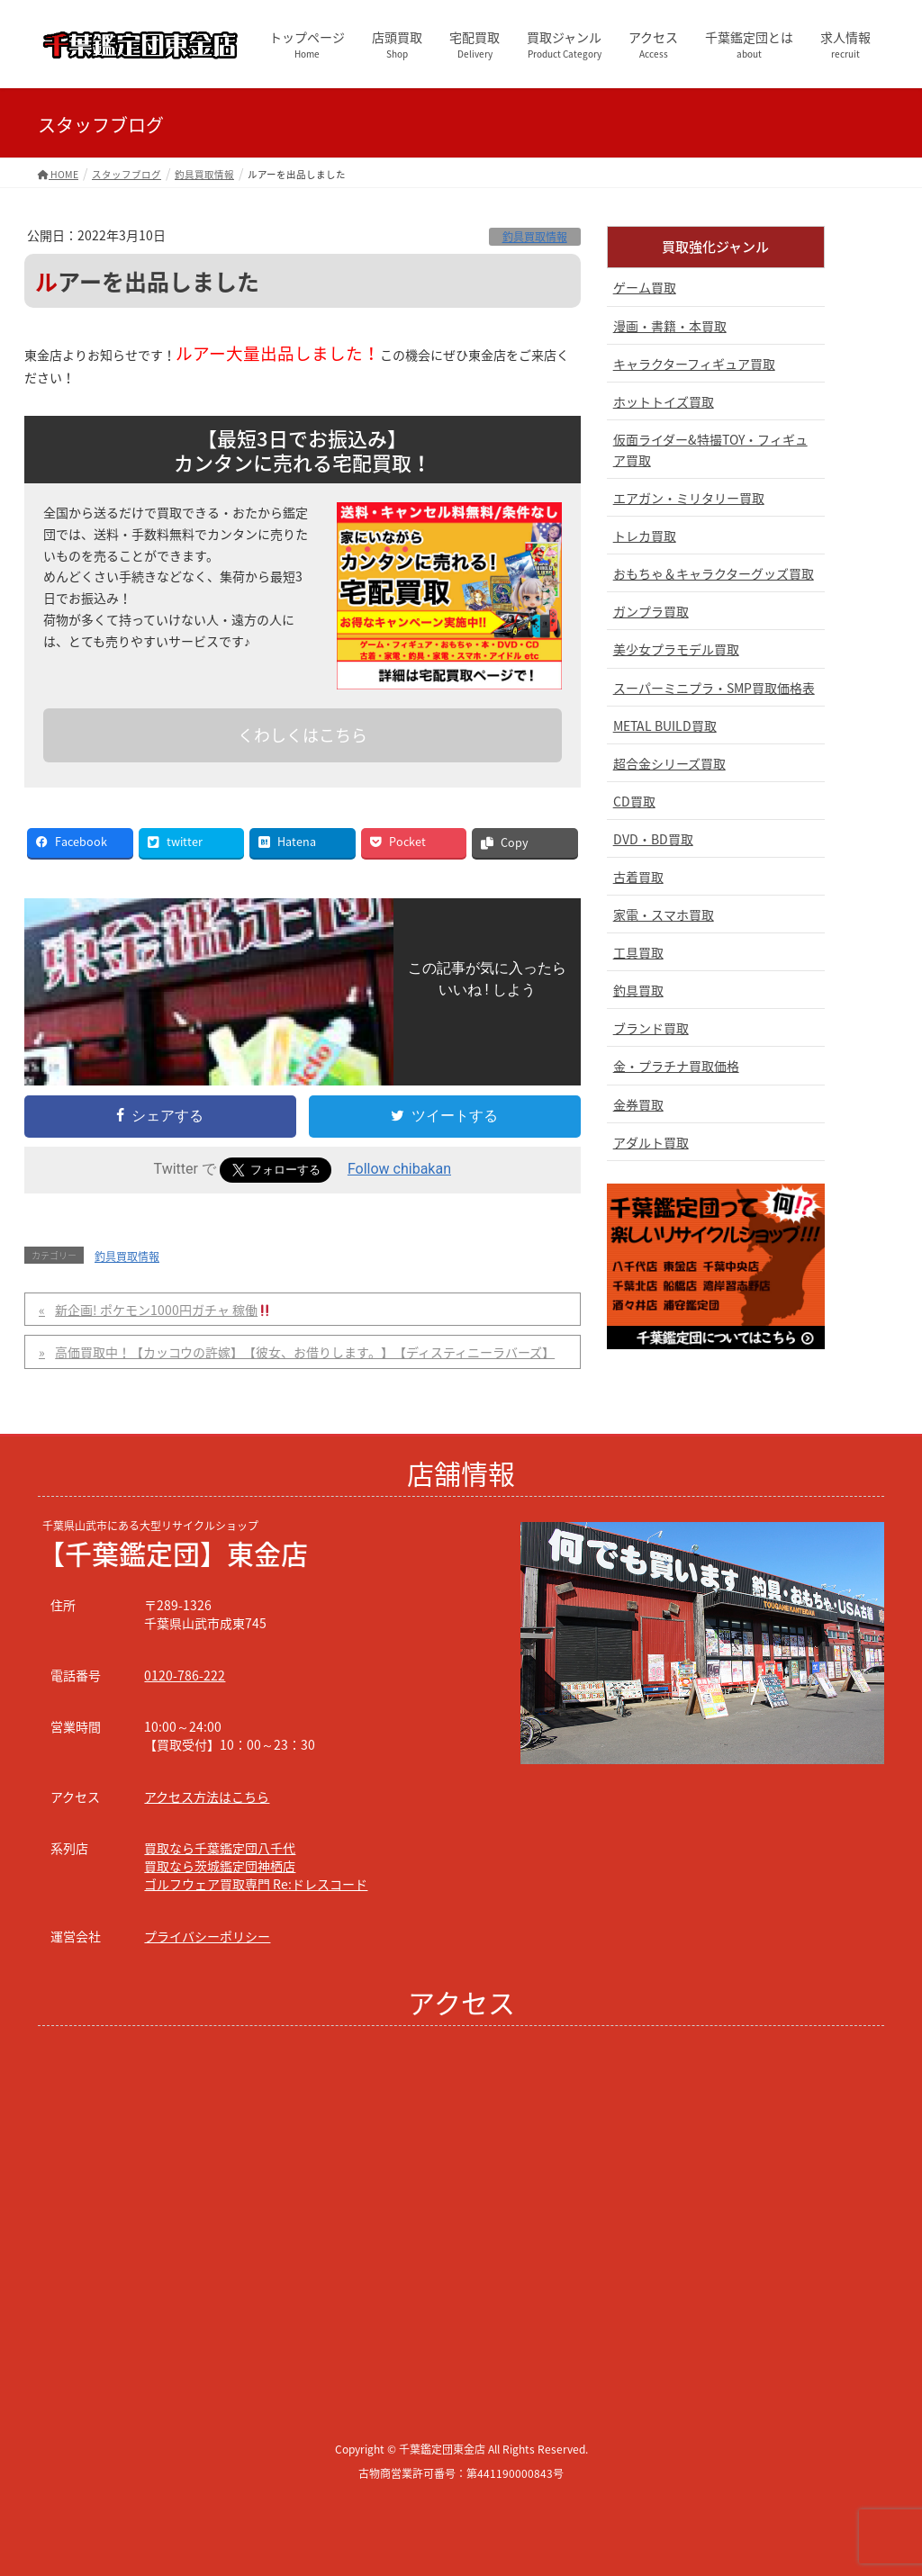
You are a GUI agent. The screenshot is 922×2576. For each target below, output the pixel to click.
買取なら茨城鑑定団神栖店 (219, 1866)
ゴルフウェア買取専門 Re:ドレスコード (255, 1884)
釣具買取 (638, 990)
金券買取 (638, 1104)
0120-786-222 (184, 1675)
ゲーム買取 (644, 287)
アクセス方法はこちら (206, 1797)
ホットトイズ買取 (663, 401)
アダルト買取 (651, 1142)
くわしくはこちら (302, 735)
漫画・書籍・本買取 (670, 326)
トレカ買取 (644, 536)
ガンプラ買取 (651, 611)
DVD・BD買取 (653, 839)
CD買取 (634, 801)
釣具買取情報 (534, 237)
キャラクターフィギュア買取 (694, 364)
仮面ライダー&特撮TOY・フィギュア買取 (710, 449)
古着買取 (638, 877)
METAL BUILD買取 (665, 725)
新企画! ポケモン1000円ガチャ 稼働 (163, 1310)
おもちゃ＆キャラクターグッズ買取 (713, 573)
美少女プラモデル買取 (676, 649)
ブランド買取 (651, 1028)
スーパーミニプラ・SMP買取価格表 (714, 688)
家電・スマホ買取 (663, 914)
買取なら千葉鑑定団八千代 (219, 1848)
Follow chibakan (399, 1168)
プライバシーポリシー (207, 1936)
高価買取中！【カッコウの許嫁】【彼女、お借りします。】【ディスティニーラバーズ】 (305, 1352)
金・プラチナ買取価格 (676, 1066)
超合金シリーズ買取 (669, 763)
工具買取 (638, 952)
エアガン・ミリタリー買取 (688, 498)
